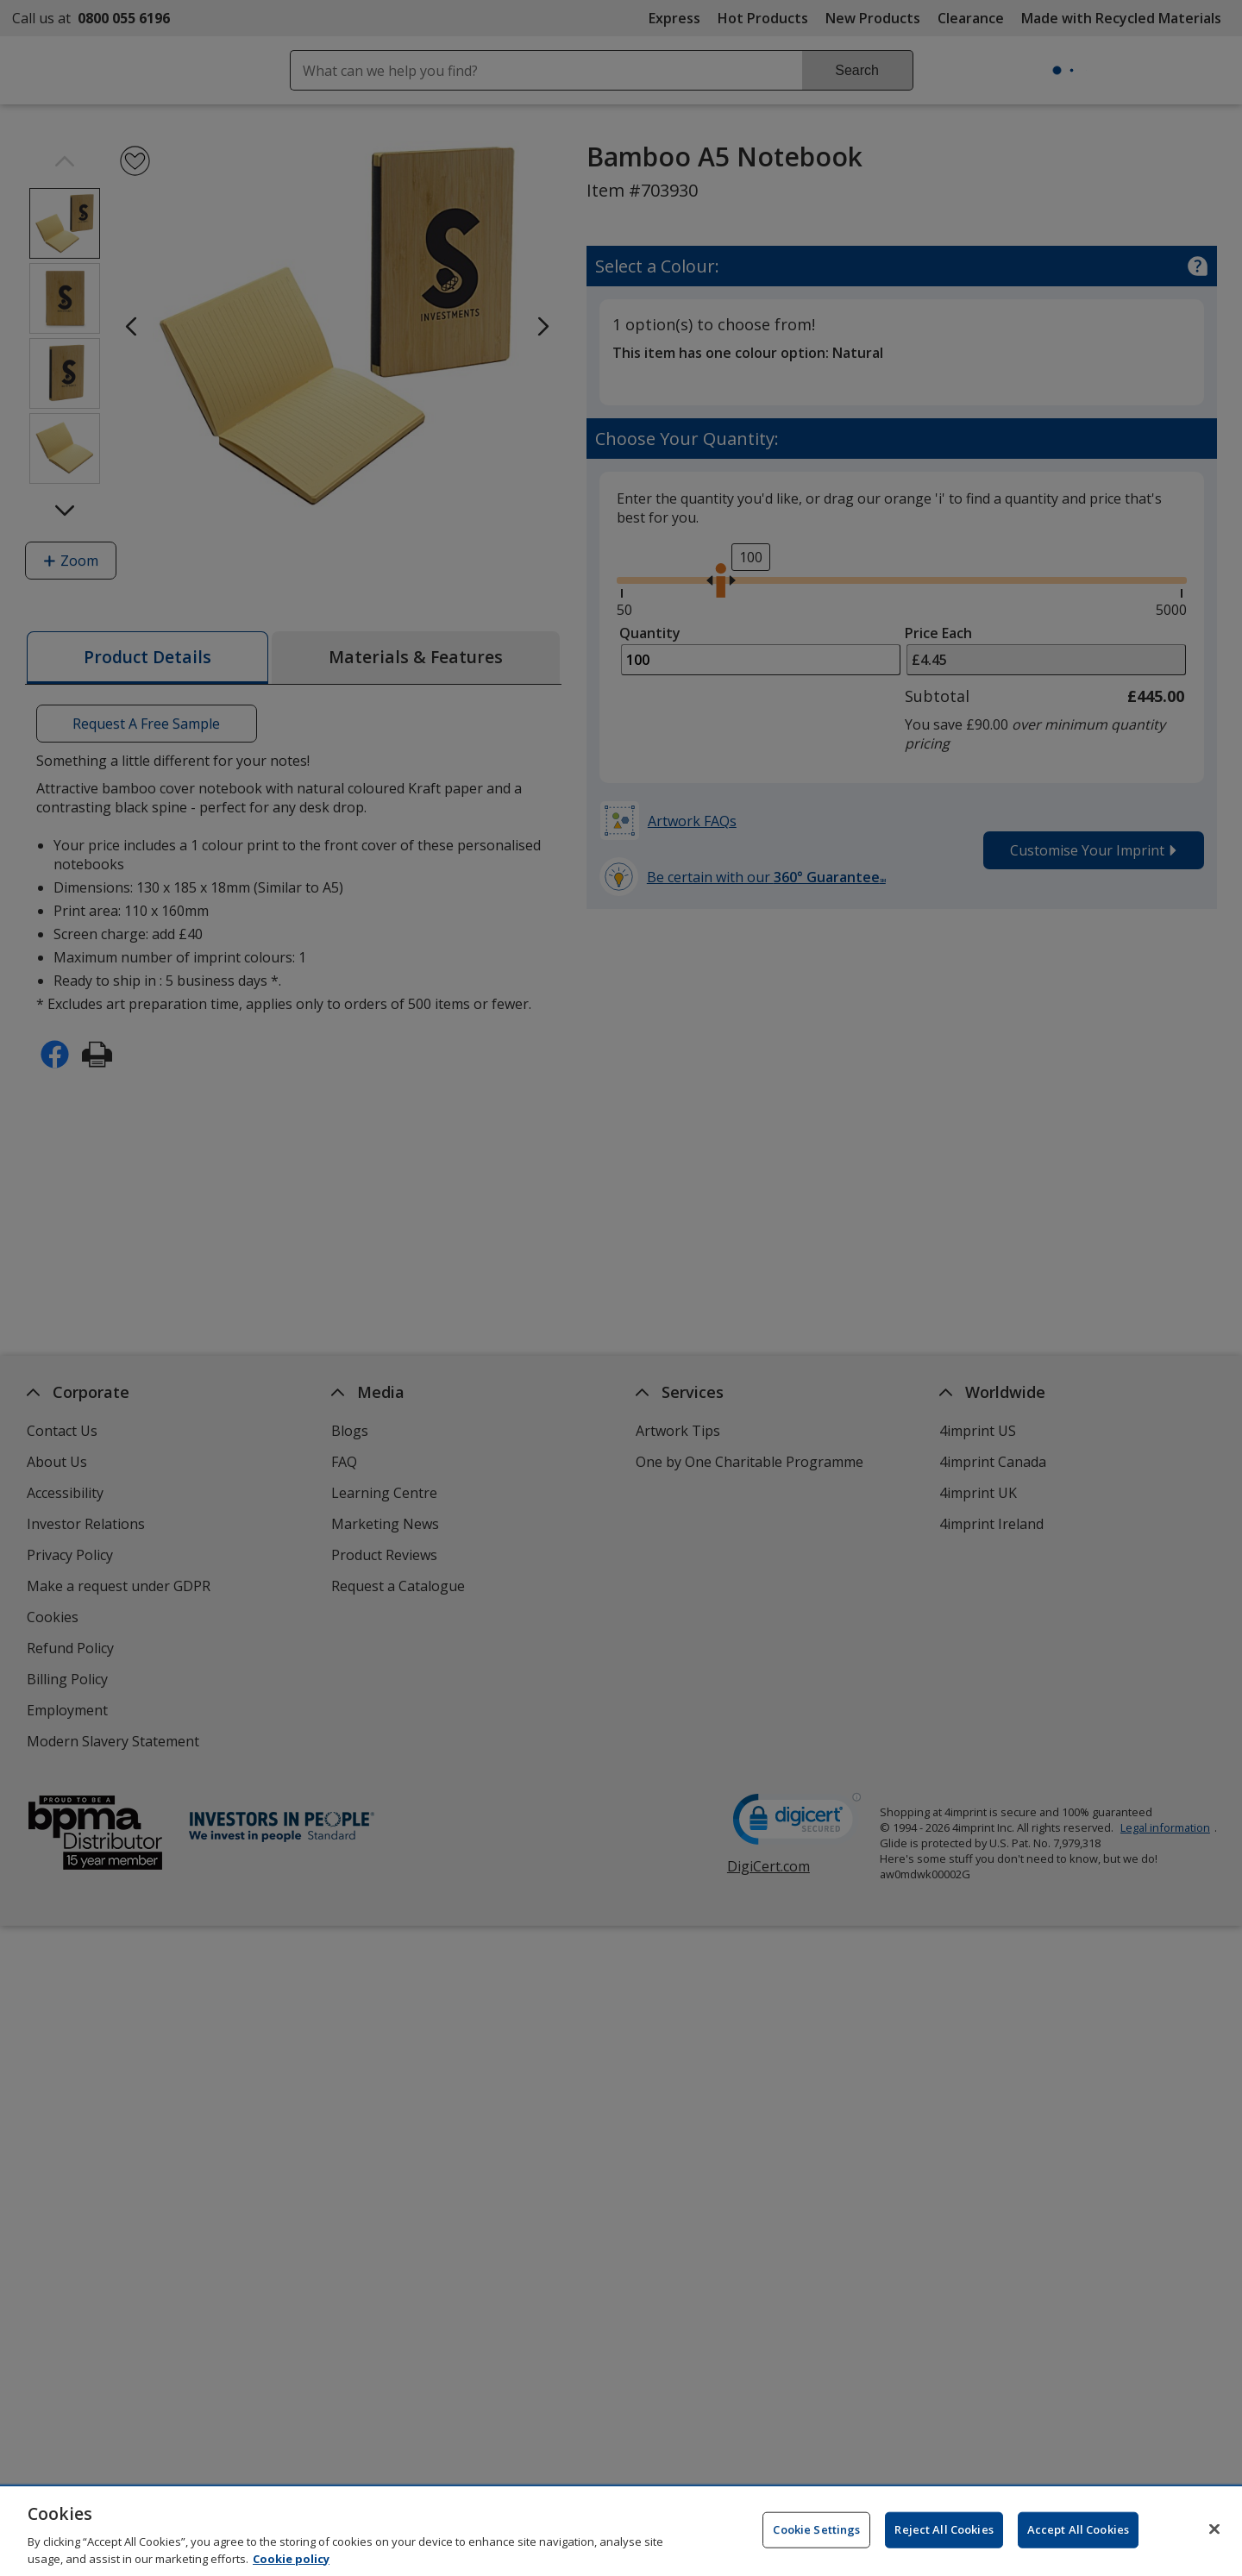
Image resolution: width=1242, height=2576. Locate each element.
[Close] (1214, 2535)
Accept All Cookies (1078, 2535)
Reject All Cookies (943, 2535)
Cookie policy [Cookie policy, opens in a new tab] (291, 2565)
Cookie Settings (816, 2535)
